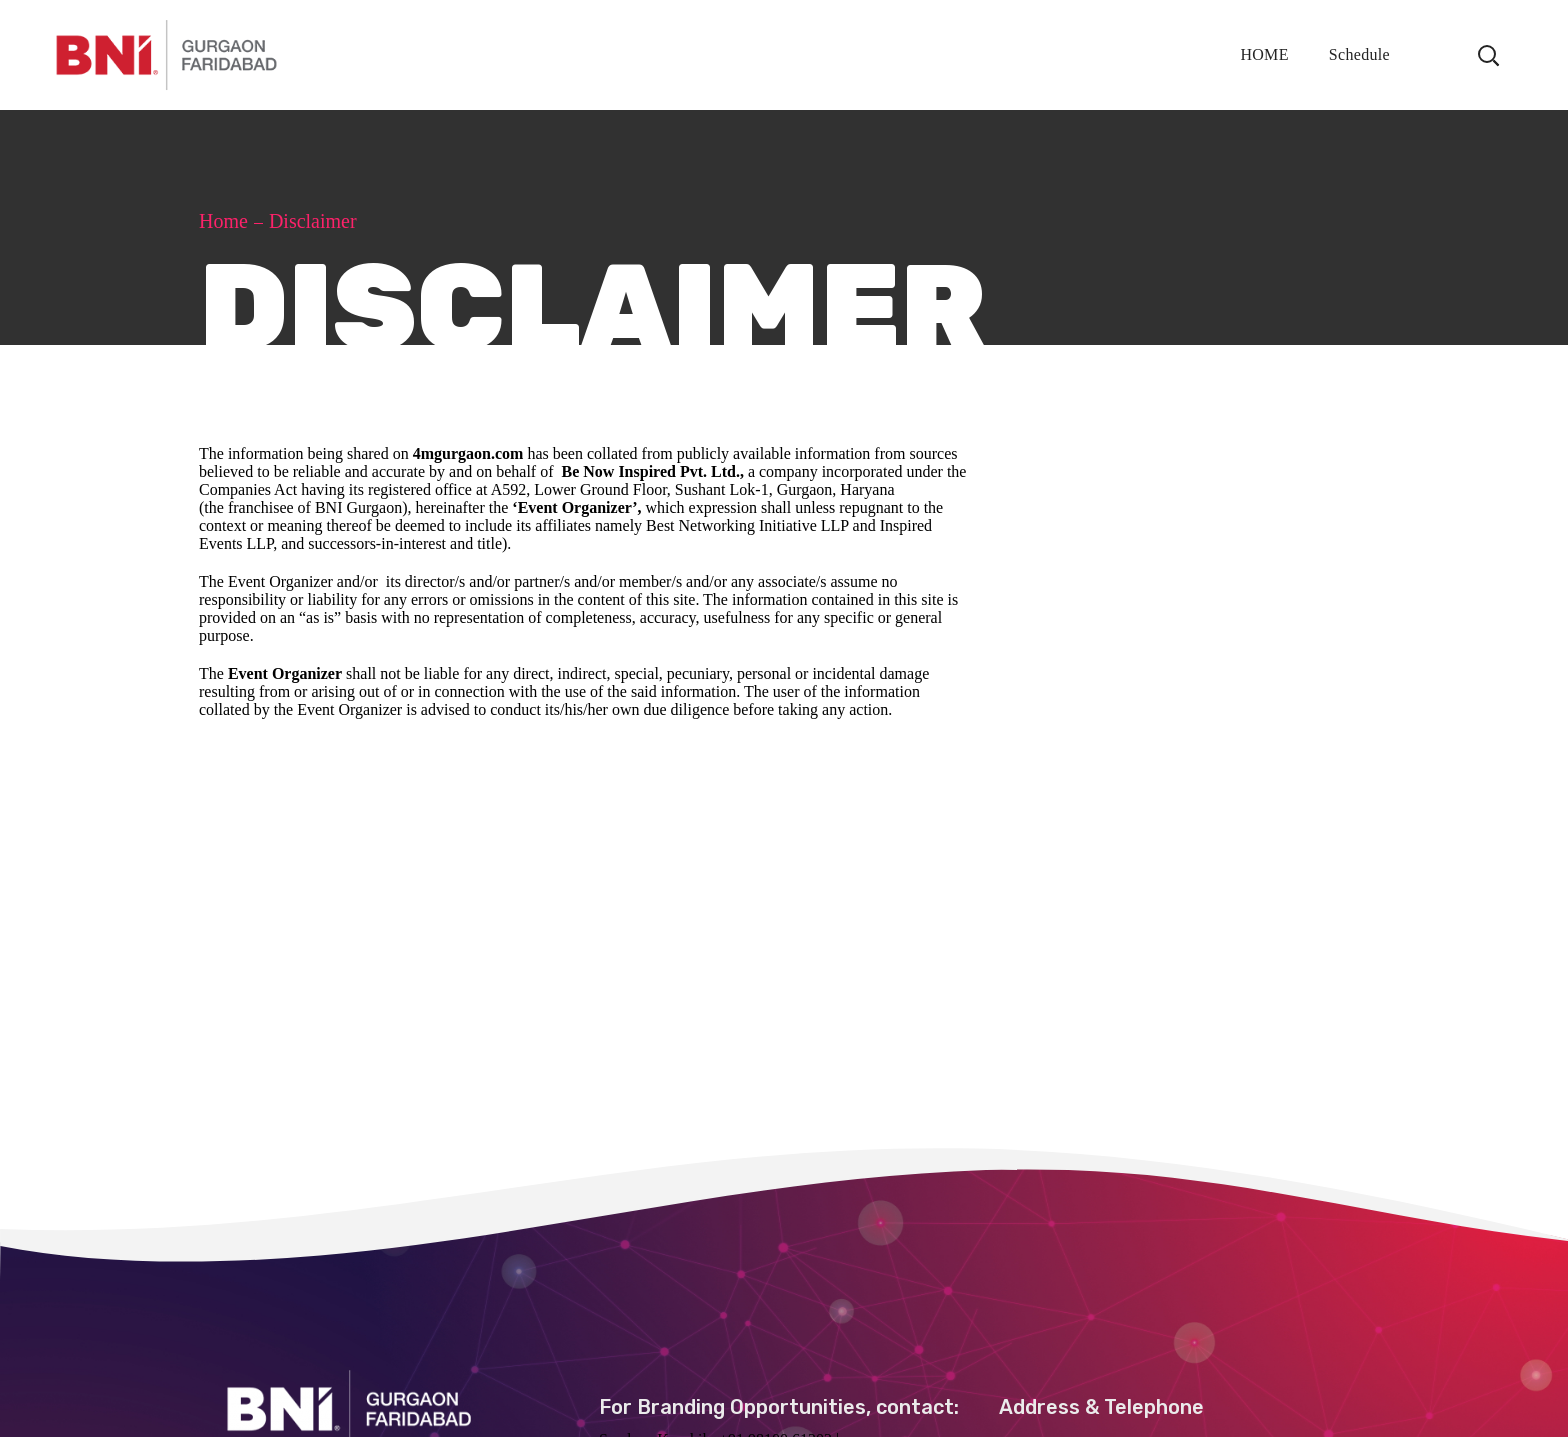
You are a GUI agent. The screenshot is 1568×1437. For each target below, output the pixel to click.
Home (223, 221)
